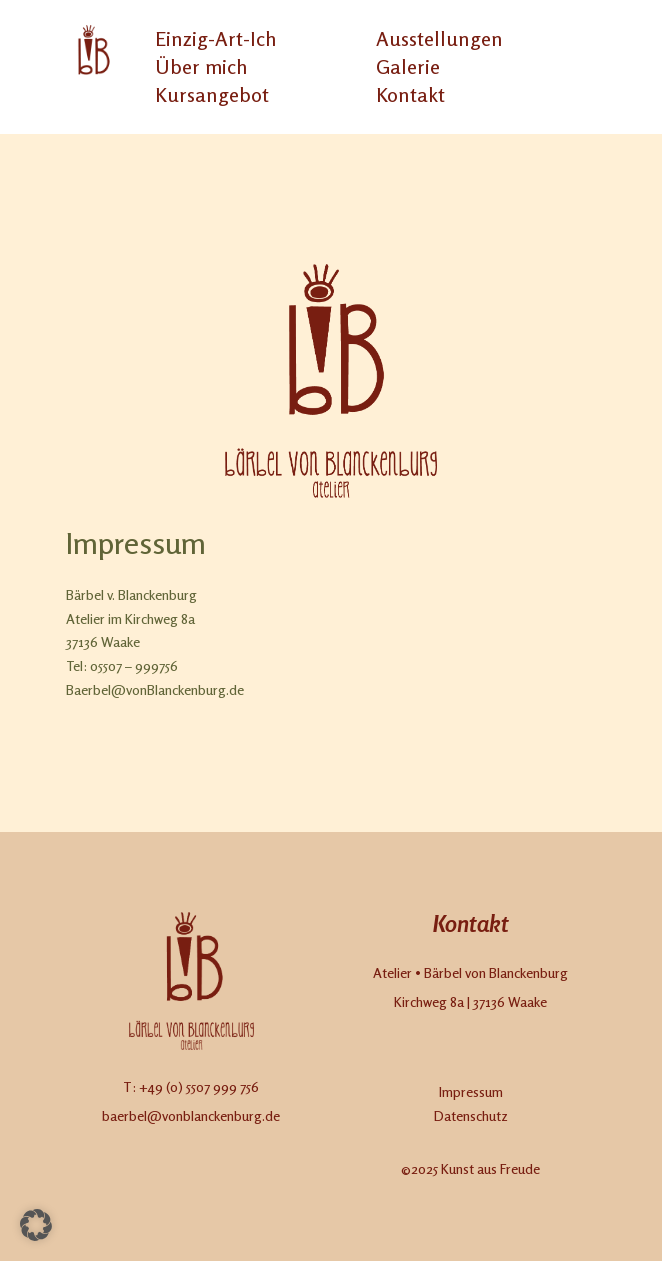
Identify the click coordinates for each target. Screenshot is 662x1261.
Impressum (471, 1091)
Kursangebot (212, 94)
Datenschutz (471, 1115)
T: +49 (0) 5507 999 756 (191, 1086)
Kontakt (410, 94)
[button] (36, 1225)
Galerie (408, 66)
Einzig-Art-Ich (215, 38)
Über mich (201, 66)
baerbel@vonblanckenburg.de (191, 1115)
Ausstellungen (439, 38)
